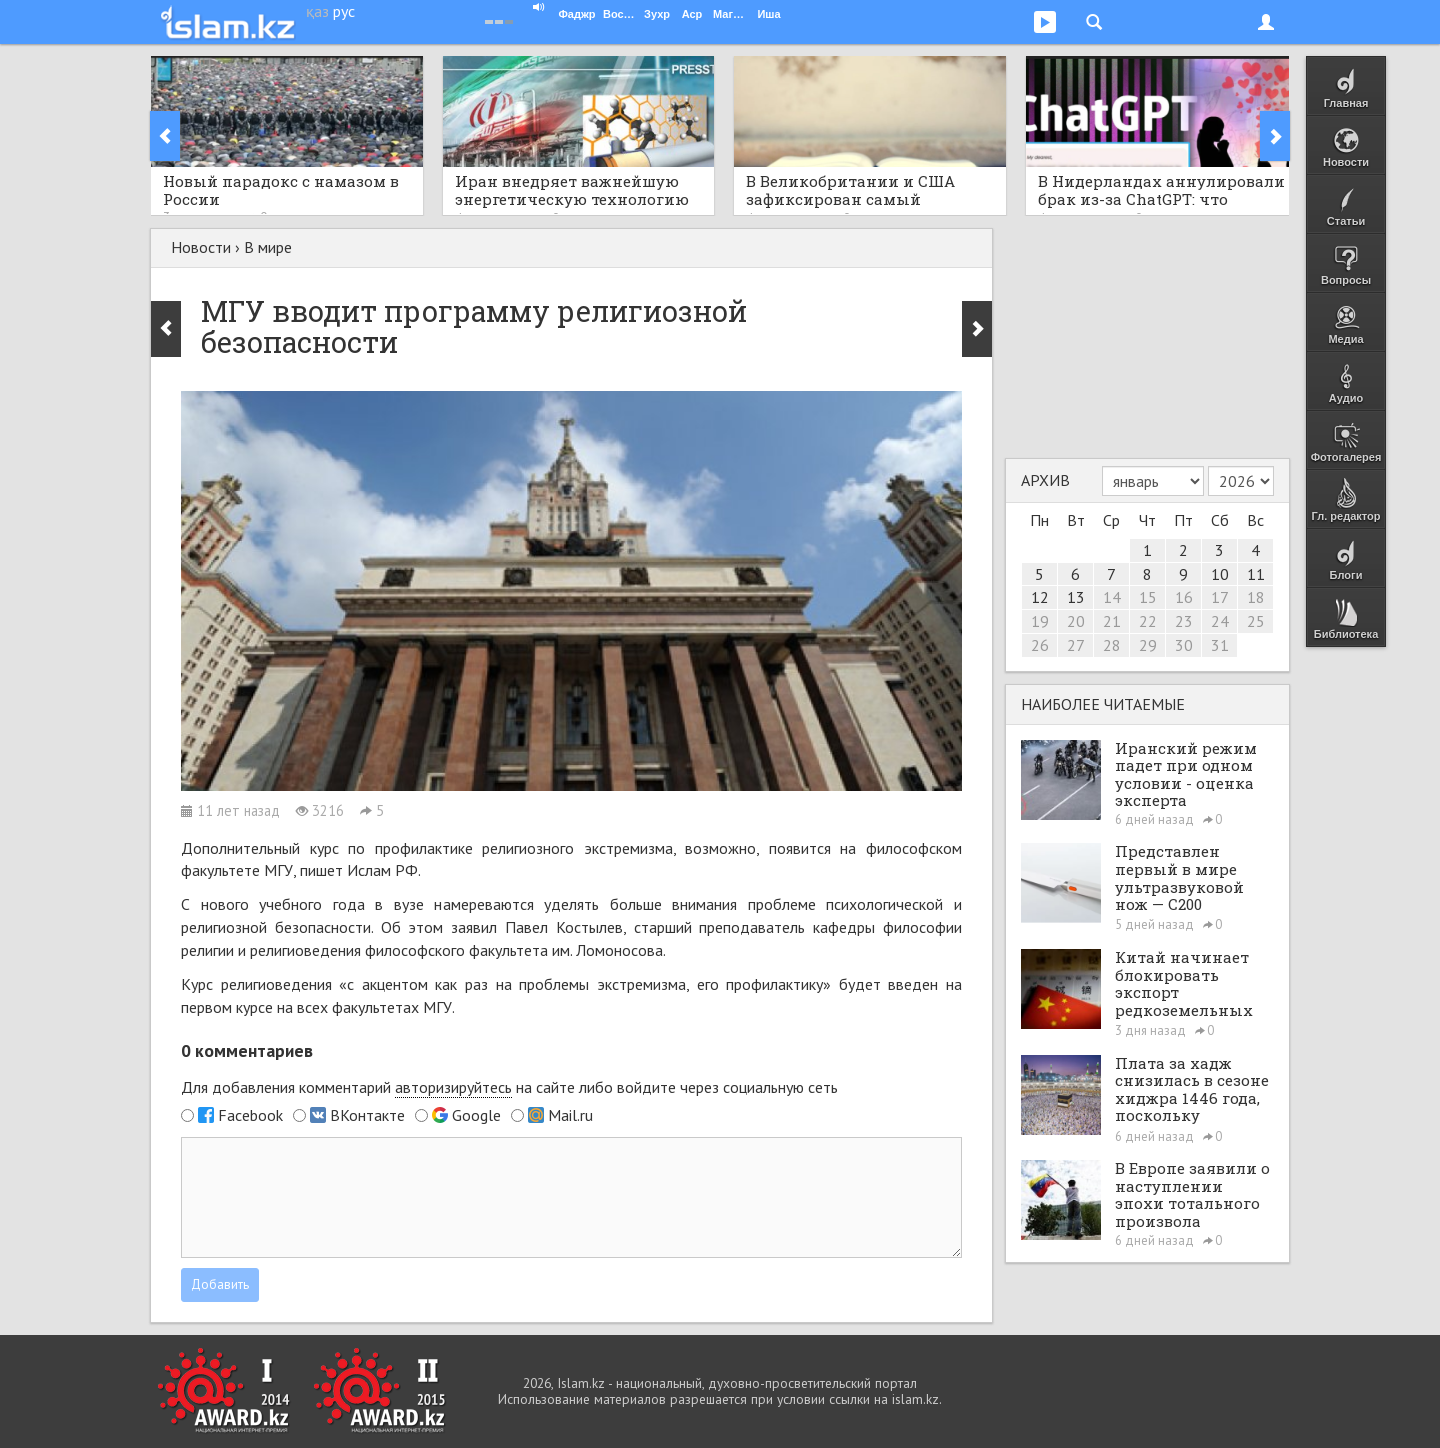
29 (1148, 645)
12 (1040, 597)
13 (1076, 597)
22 (1148, 621)
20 (1076, 621)
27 (1076, 645)
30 (1184, 645)
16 (1184, 597)
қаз (317, 11)
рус (344, 11)
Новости (201, 247)
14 (1112, 597)
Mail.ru (570, 1115)
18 (1256, 597)
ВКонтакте (367, 1115)
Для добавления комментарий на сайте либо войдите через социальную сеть (509, 1087)
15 (1148, 597)
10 (1220, 574)
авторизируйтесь (453, 1087)
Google (476, 1115)
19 (1040, 621)
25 (1256, 621)
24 (1220, 621)
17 (1220, 597)
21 (1112, 621)
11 (1256, 574)
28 (1112, 645)
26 (1040, 645)
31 (1220, 645)
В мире (268, 247)
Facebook (250, 1115)
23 (1184, 621)
